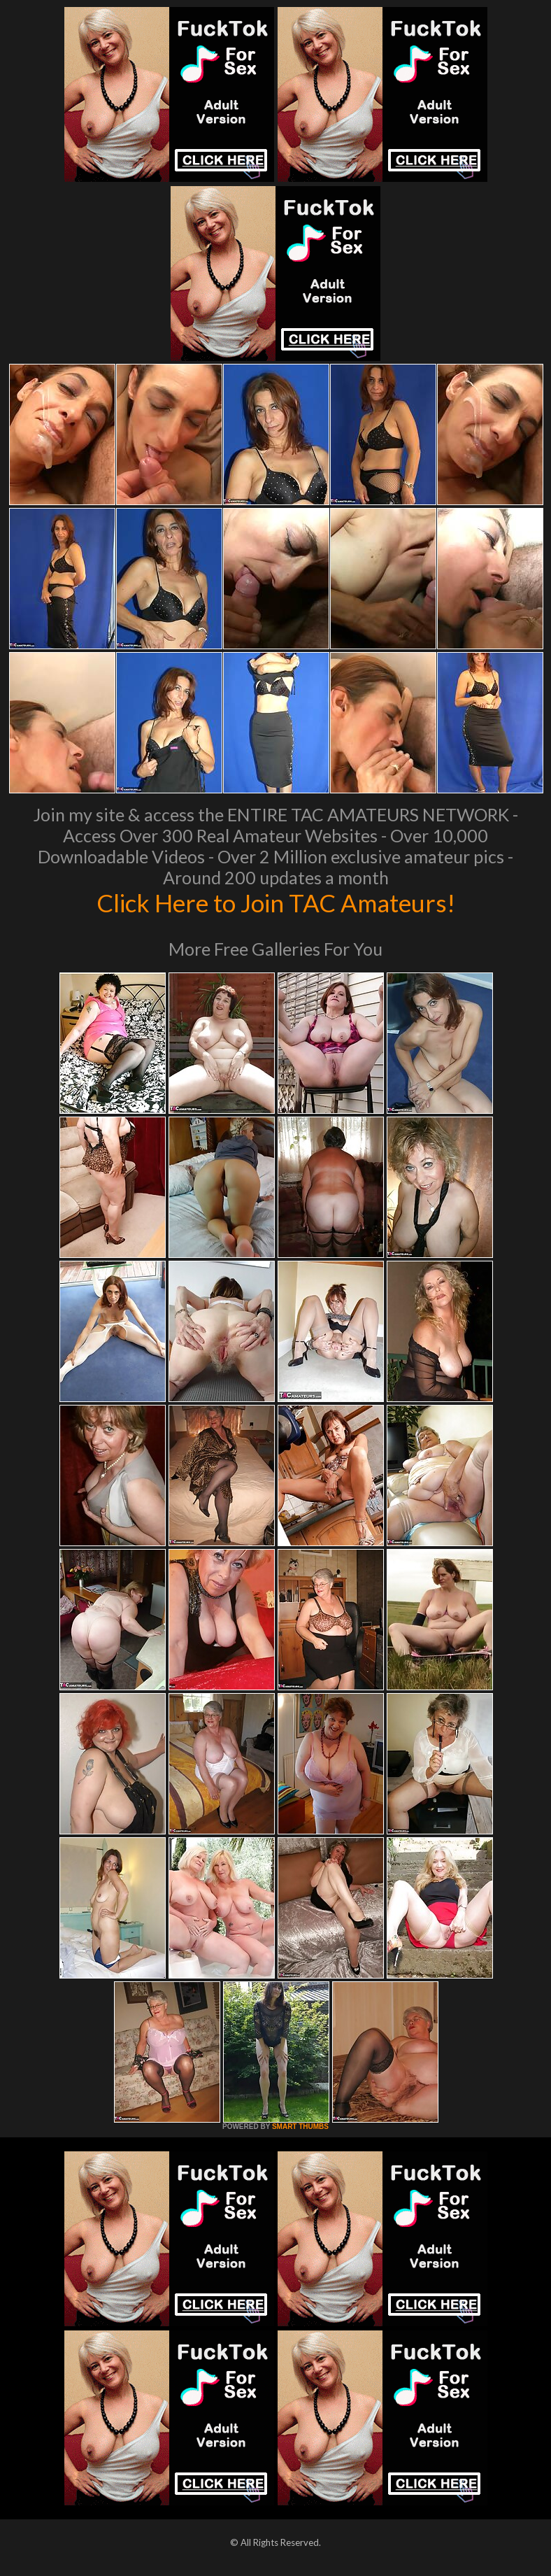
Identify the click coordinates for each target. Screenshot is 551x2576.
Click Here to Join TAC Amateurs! (275, 902)
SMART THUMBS (300, 2126)
